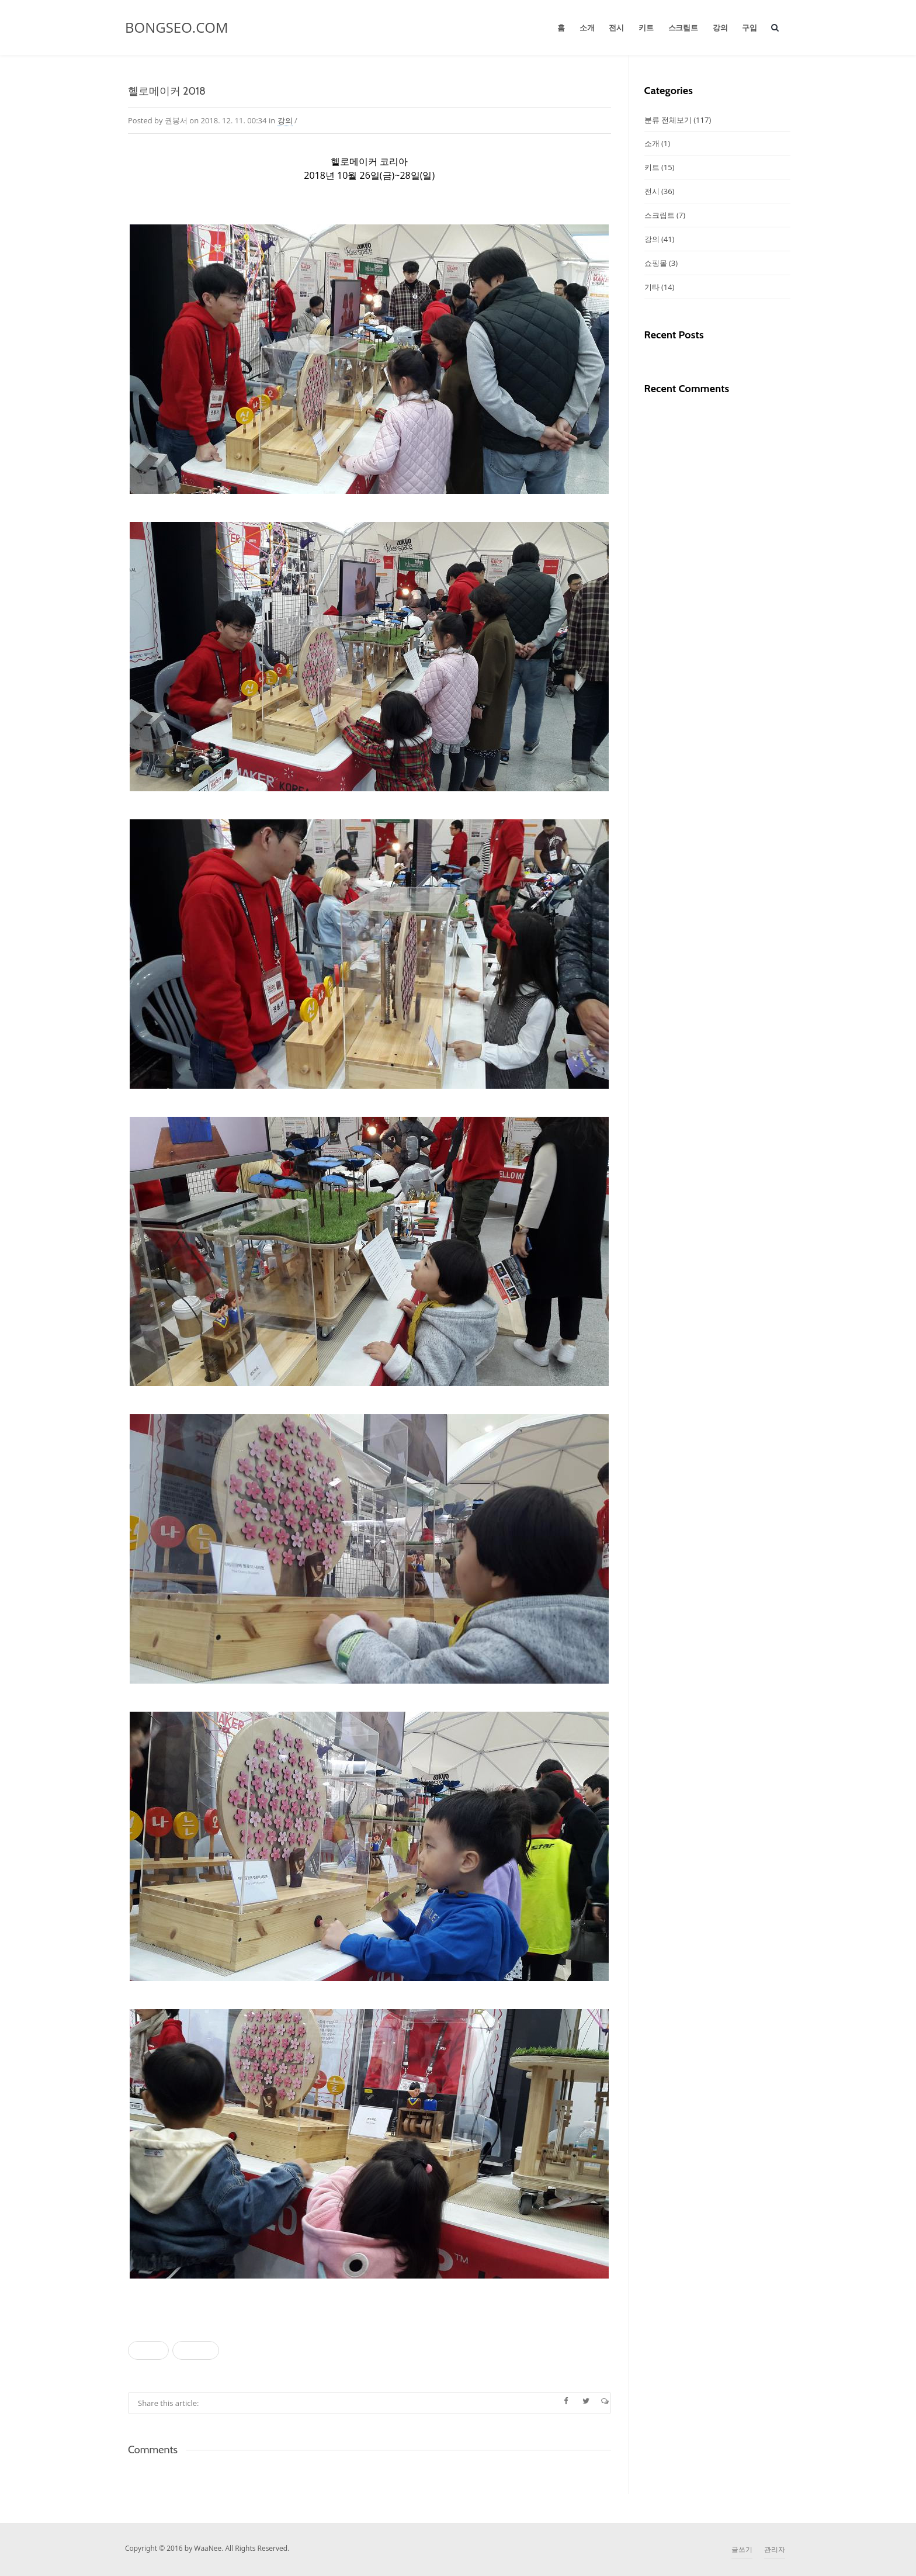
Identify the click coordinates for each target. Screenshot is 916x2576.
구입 (749, 27)
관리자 (774, 2549)
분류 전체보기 (678, 120)
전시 (616, 27)
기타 (659, 287)
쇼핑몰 (661, 263)
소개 (587, 27)
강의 (720, 27)
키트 (646, 27)
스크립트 (683, 27)
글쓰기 (741, 2549)
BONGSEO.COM (176, 27)
